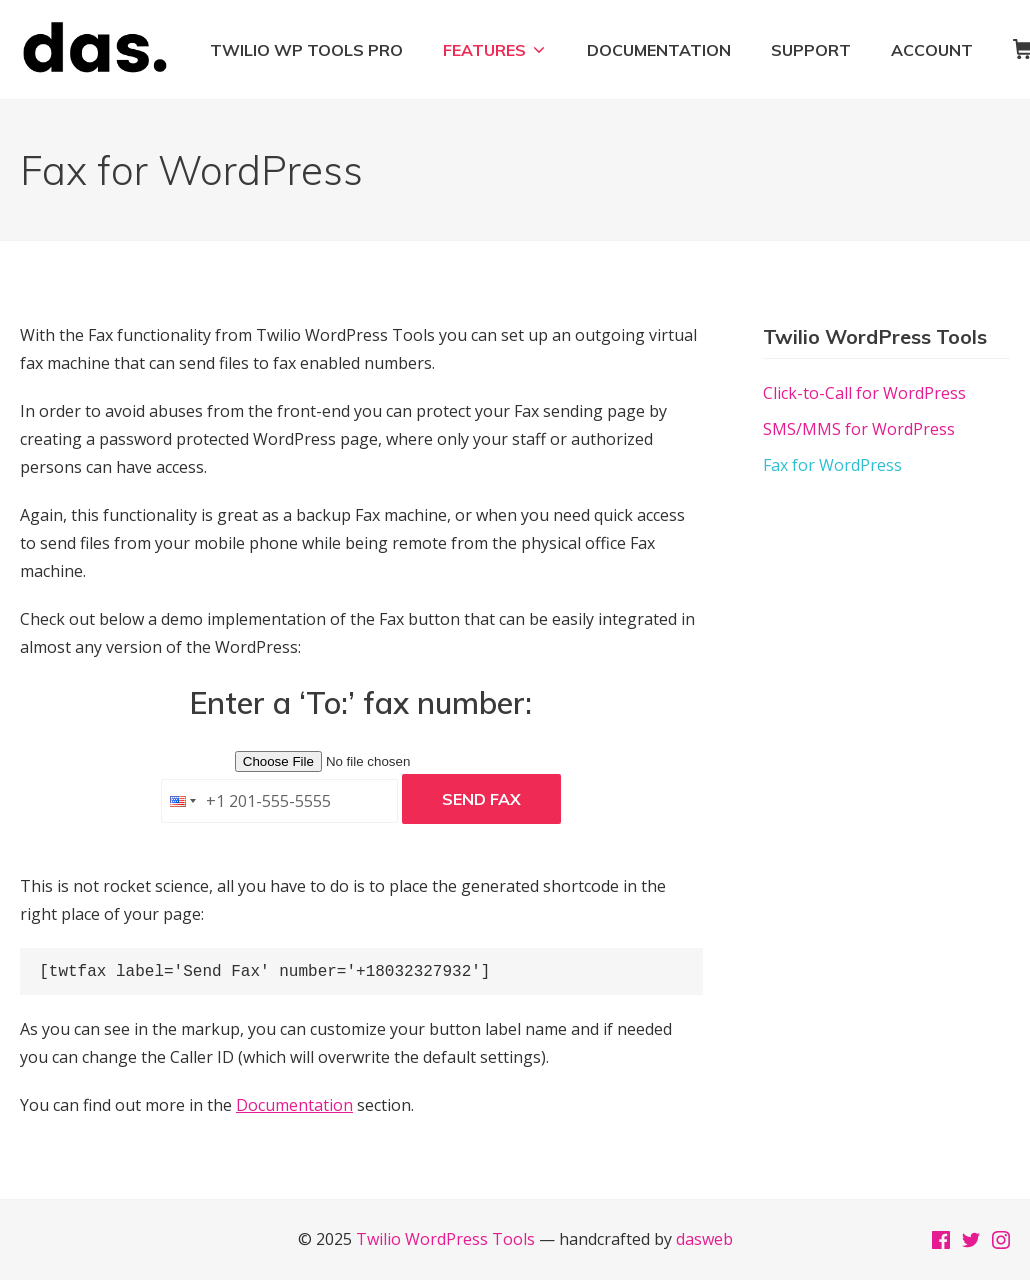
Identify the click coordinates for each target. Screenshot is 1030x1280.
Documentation (294, 1105)
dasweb (704, 1239)
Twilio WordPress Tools (445, 1239)
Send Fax (481, 799)
